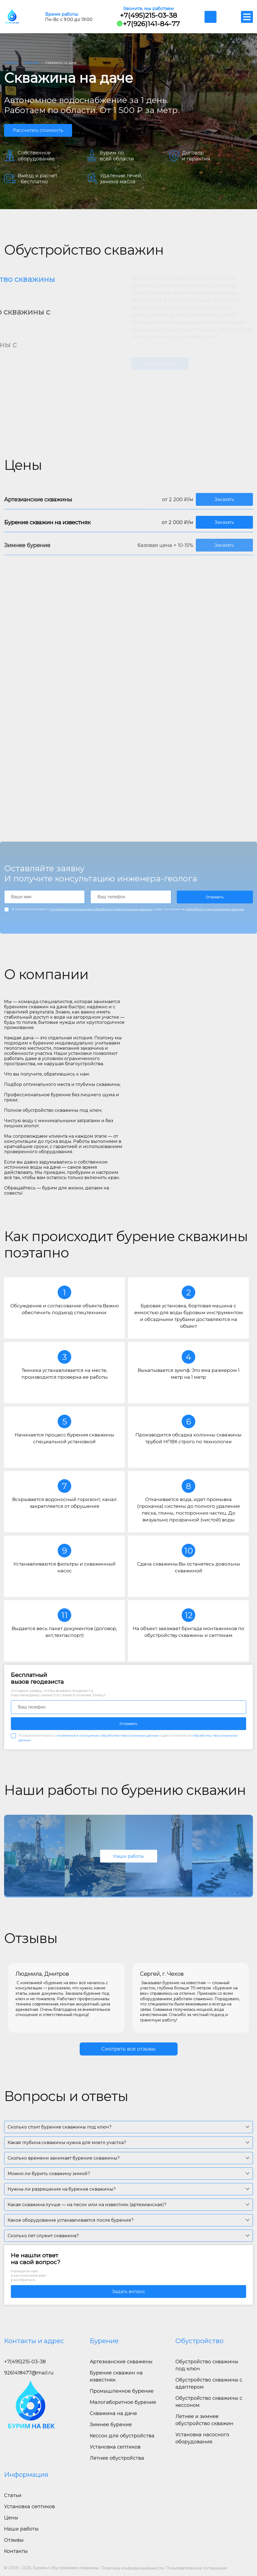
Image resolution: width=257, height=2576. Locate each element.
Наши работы (128, 1856)
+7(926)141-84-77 (148, 23)
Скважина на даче (113, 2413)
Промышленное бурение (122, 2391)
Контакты (16, 2551)
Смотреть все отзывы (128, 2049)
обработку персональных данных (214, 909)
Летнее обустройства (117, 2458)
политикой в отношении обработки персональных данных (101, 909)
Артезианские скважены (121, 2362)
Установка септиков (115, 2447)
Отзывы (14, 2540)
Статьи (12, 2495)
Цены (11, 2518)
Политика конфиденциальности (132, 2568)
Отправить (215, 897)
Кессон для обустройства (122, 2436)
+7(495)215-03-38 (148, 15)
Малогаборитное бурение (123, 2402)
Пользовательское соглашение (196, 2568)
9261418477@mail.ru (29, 2373)
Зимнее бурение (111, 2425)
